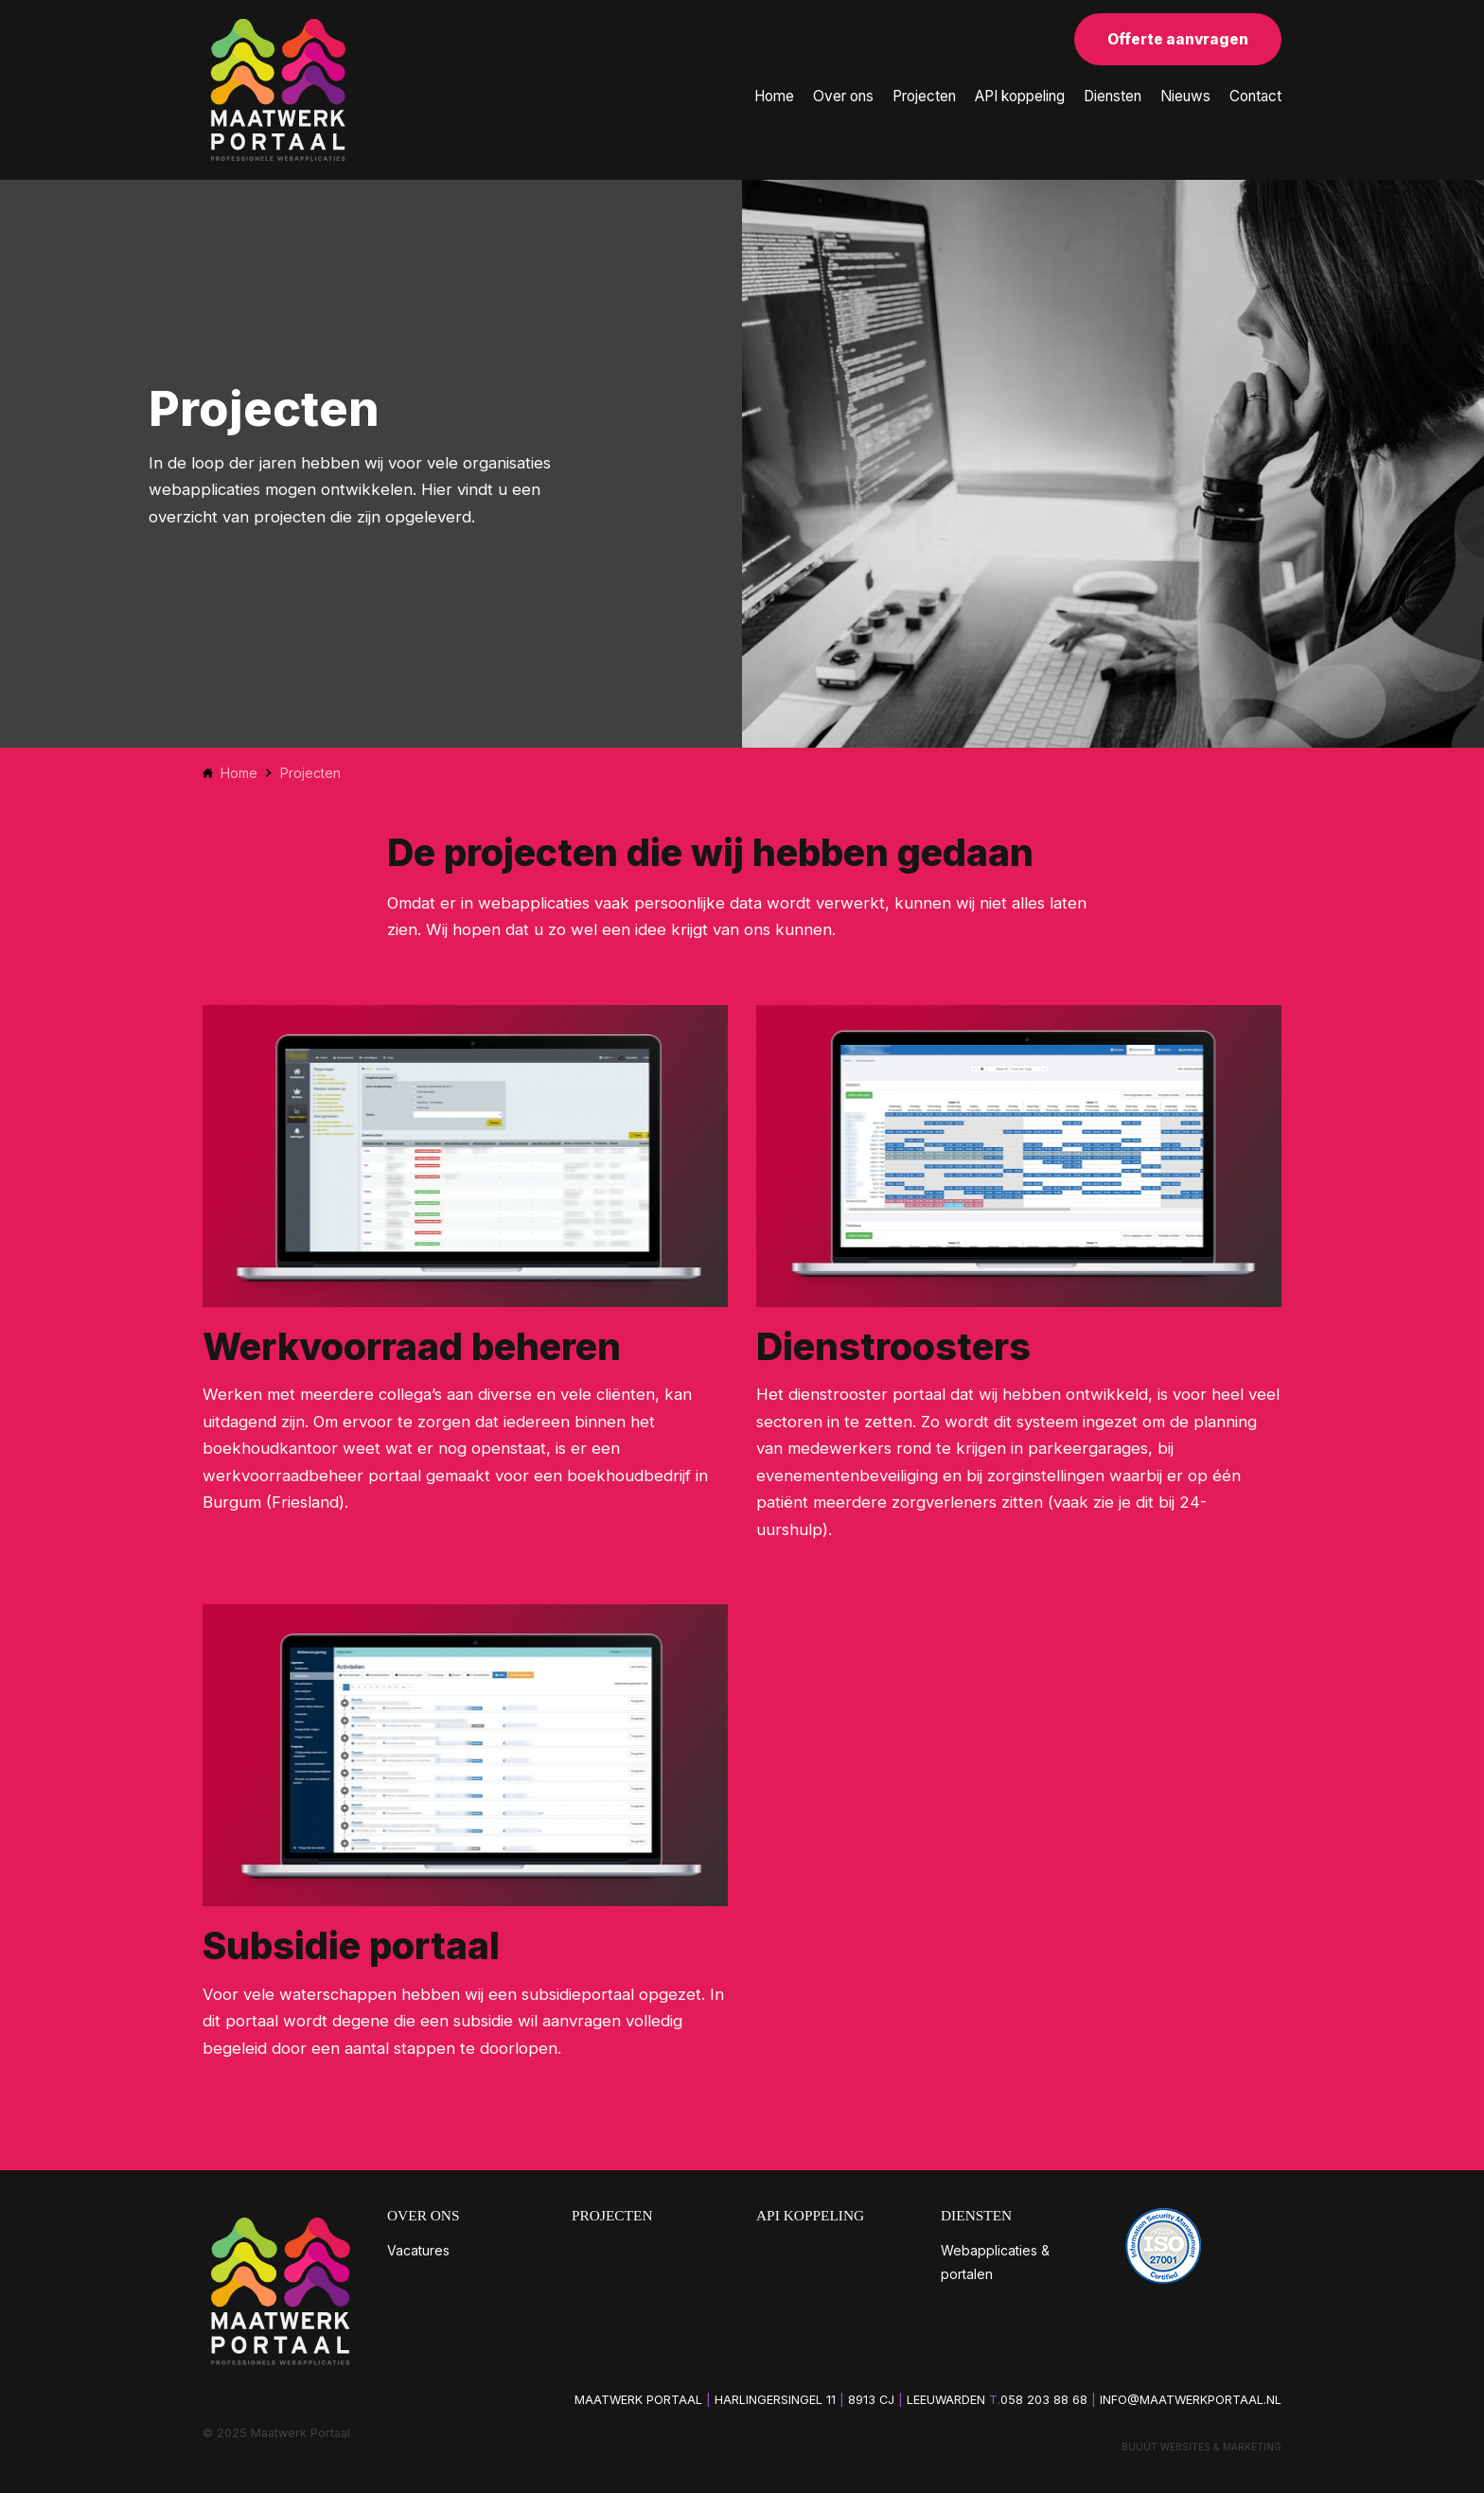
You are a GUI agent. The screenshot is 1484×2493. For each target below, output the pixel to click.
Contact (1255, 96)
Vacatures (418, 2250)
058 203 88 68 (1043, 2400)
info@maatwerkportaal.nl (1190, 2400)
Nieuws (1185, 96)
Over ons (843, 96)
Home (774, 96)
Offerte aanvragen (1177, 39)
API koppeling (1020, 96)
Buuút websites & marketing (1201, 2446)
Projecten (924, 96)
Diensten (1112, 96)
